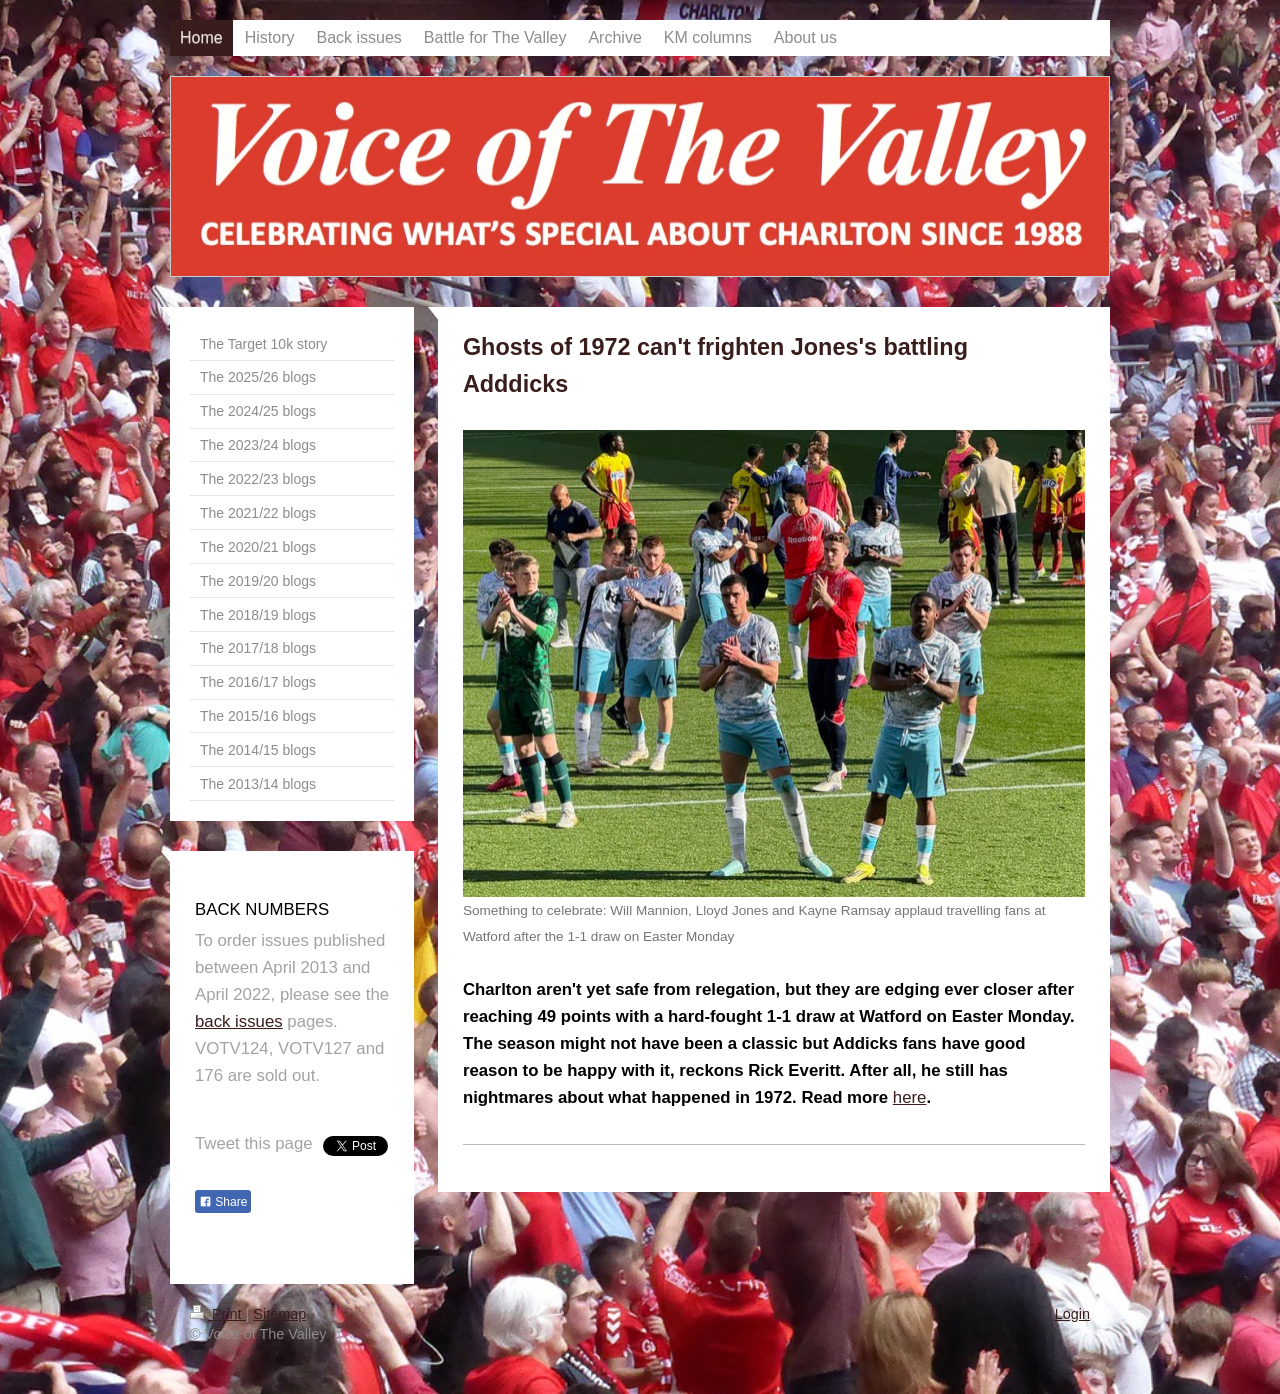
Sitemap (279, 1314)
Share (223, 1202)
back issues (239, 1021)
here (910, 1097)
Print (218, 1314)
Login (1072, 1314)
